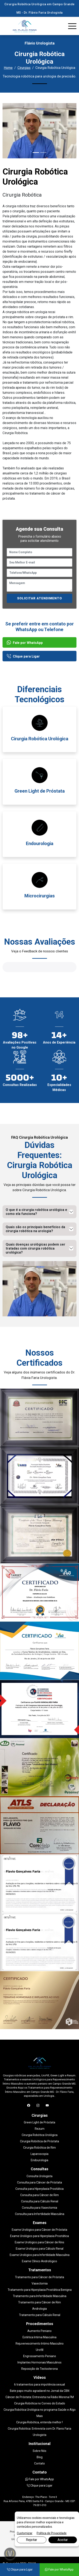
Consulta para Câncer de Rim (39, 2180)
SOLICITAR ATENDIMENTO (39, 598)
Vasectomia (40, 2269)
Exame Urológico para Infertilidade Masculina (40, 2240)
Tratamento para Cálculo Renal (39, 2300)
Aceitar (63, 2540)
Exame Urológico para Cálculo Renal (39, 2234)
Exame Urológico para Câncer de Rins (39, 2228)
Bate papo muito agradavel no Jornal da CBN (39, 2376)
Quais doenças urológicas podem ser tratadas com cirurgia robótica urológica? (35, 1234)
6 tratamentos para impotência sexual (39, 2370)
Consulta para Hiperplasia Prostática (39, 2174)
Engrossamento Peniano (39, 2342)
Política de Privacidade (52, 2533)
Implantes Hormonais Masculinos (39, 2348)
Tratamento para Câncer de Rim (39, 2288)
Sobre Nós (39, 2436)
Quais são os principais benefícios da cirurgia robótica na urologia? (35, 1215)
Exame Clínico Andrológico (39, 2247)
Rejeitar (31, 2540)
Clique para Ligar (23, 656)
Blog (40, 2443)
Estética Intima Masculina (39, 2323)
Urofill (39, 2335)
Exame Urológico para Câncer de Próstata (39, 2215)
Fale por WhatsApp (25, 643)
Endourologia (39, 2146)
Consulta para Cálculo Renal (39, 2187)
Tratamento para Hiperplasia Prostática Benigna (40, 2275)
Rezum (39, 2114)
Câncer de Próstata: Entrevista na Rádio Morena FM (39, 2382)
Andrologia (39, 2294)
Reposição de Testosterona (39, 2354)
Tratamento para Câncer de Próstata (39, 2263)
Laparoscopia (39, 2139)
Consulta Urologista (39, 2162)
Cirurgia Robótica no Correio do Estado (39, 2389)
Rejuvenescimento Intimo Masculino (40, 2329)
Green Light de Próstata (39, 2108)
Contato (39, 2449)
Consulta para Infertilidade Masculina (39, 2199)
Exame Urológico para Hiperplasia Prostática (39, 2221)
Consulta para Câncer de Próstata (39, 2168)
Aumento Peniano (39, 2316)
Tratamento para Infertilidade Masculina (39, 2281)
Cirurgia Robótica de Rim (39, 2133)
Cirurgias (24, 68)
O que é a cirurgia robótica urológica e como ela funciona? (36, 1197)
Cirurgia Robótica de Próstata (39, 2127)
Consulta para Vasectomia (39, 2193)
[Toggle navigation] (72, 26)
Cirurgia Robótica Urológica (40, 2120)
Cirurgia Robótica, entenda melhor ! (39, 2408)
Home (8, 68)
